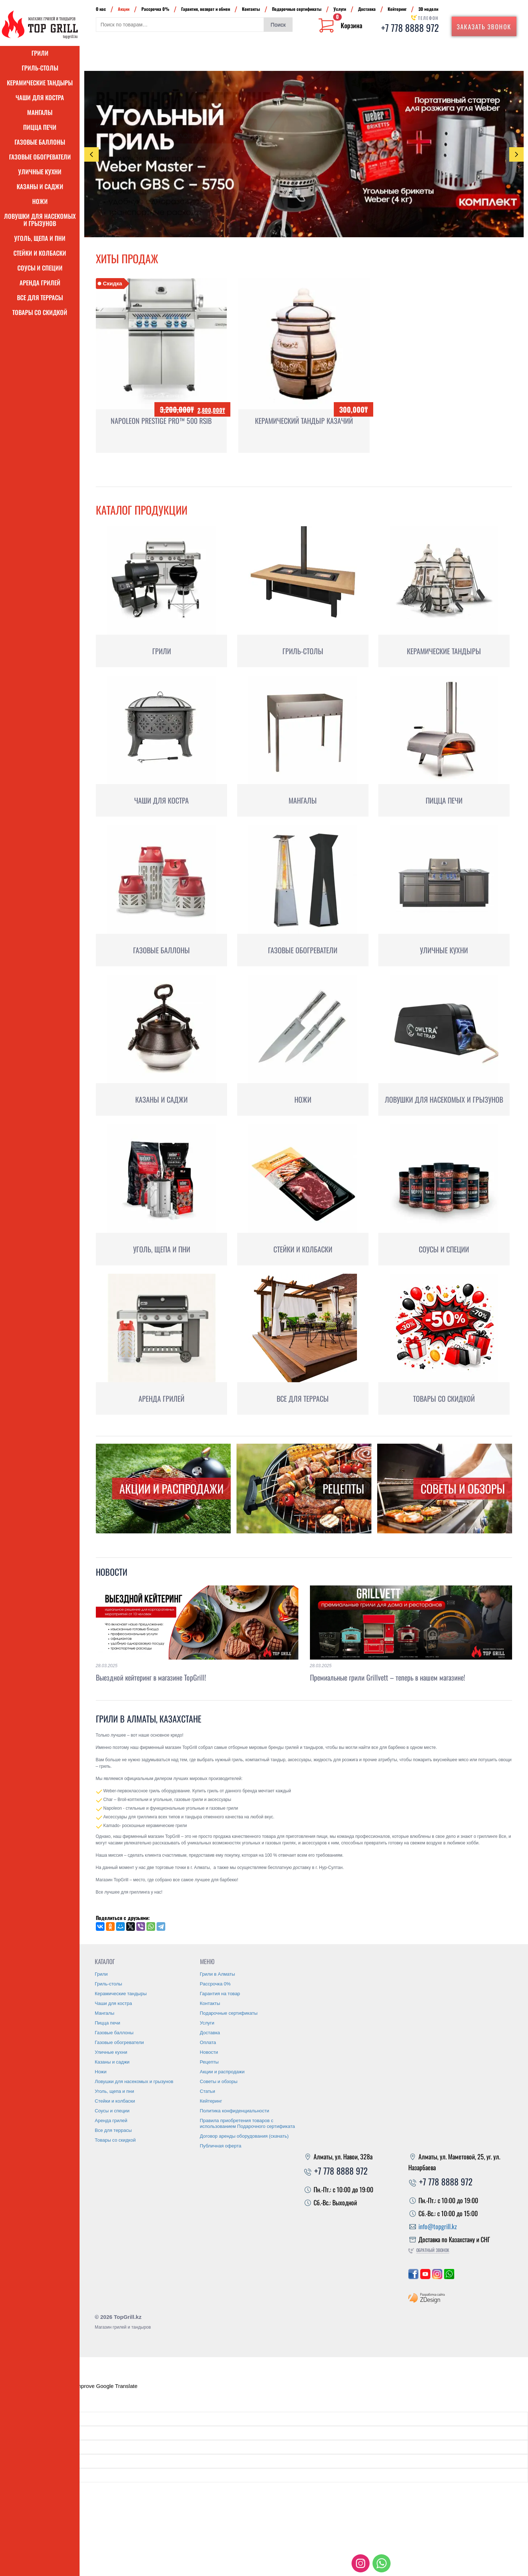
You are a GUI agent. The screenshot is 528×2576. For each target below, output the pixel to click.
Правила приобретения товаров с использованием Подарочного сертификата (247, 2123)
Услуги (339, 9)
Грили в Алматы (217, 1974)
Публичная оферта (221, 2146)
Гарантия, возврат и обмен (205, 9)
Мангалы (39, 112)
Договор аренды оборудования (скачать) (244, 2136)
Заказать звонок (484, 26)
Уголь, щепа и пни (39, 238)
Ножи (40, 201)
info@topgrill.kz (437, 2226)
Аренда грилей (40, 282)
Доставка (367, 9)
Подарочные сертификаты (297, 9)
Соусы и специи (40, 267)
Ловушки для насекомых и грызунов (40, 220)
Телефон (428, 18)
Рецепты (209, 2062)
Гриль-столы (40, 67)
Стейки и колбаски (39, 252)
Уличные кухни (39, 171)
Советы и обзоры (219, 2081)
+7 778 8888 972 (410, 28)
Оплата (208, 2042)
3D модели (428, 9)
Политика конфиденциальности (234, 2110)
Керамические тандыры (40, 82)
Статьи (207, 2091)
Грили (39, 53)
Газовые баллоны (39, 141)
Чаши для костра (40, 97)
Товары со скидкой (39, 312)
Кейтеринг (397, 9)
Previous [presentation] (91, 155)
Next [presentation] (516, 154)
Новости (111, 1571)
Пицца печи (39, 127)
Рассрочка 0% (155, 9)
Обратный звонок (432, 2250)
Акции (123, 9)
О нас (101, 9)
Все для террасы (40, 297)
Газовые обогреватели (40, 156)
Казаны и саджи (40, 186)
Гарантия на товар (220, 1993)
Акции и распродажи (222, 2071)
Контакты (251, 9)
